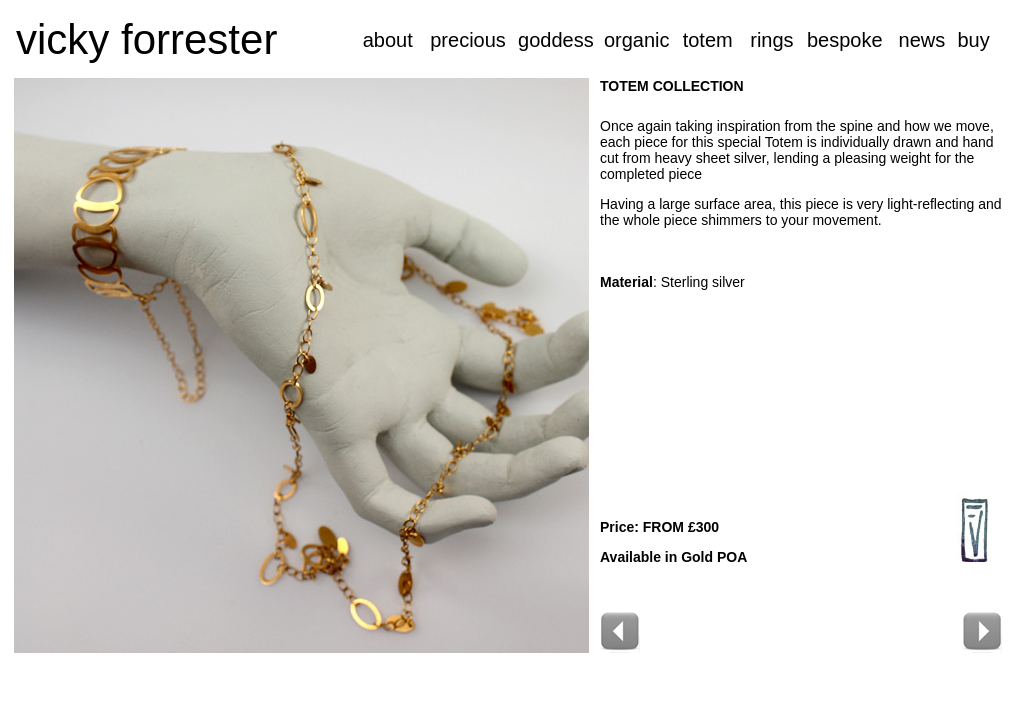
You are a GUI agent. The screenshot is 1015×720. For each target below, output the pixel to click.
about (388, 40)
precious (468, 40)
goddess (556, 40)
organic (637, 40)
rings (771, 40)
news (922, 40)
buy (973, 40)
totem (708, 40)
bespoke (845, 40)
